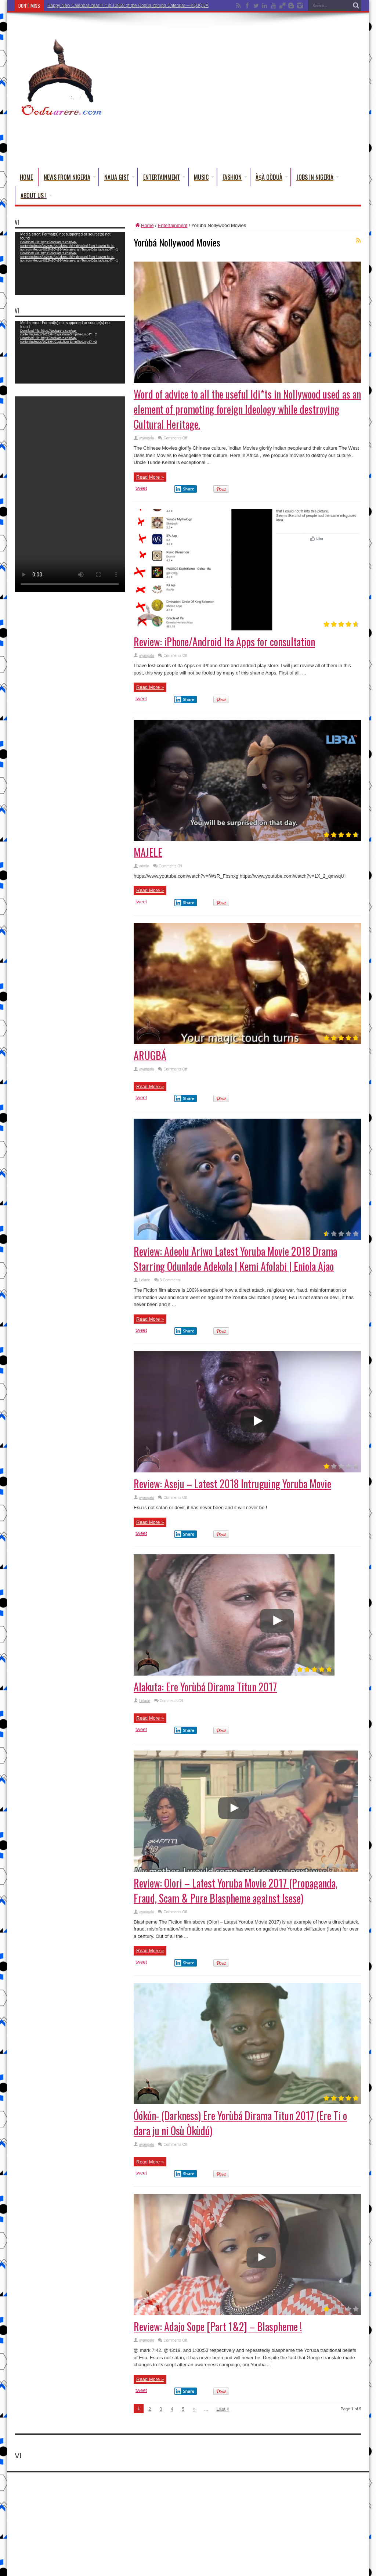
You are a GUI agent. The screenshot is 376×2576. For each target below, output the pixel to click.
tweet (141, 488)
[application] (70, 263)
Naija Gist (119, 177)
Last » (222, 2409)
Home (26, 177)
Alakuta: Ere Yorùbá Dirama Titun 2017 (205, 1686)
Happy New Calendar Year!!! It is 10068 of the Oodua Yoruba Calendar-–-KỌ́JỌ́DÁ (128, 5)
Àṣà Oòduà (272, 177)
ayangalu (146, 438)
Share (184, 489)
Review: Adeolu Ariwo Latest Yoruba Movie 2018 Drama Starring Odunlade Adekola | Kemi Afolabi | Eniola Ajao (235, 1259)
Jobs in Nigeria (317, 177)
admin (144, 866)
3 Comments (170, 1280)
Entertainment (164, 177)
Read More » (150, 477)
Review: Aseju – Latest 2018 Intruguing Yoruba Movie (232, 1483)
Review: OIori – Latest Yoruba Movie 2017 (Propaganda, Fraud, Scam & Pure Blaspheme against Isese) (235, 1890)
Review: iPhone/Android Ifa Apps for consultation (224, 641)
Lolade (144, 1280)
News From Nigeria (70, 177)
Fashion (235, 177)
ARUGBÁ (150, 1055)
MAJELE (148, 852)
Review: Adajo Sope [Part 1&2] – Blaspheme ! (218, 2326)
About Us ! (36, 195)
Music (204, 177)
